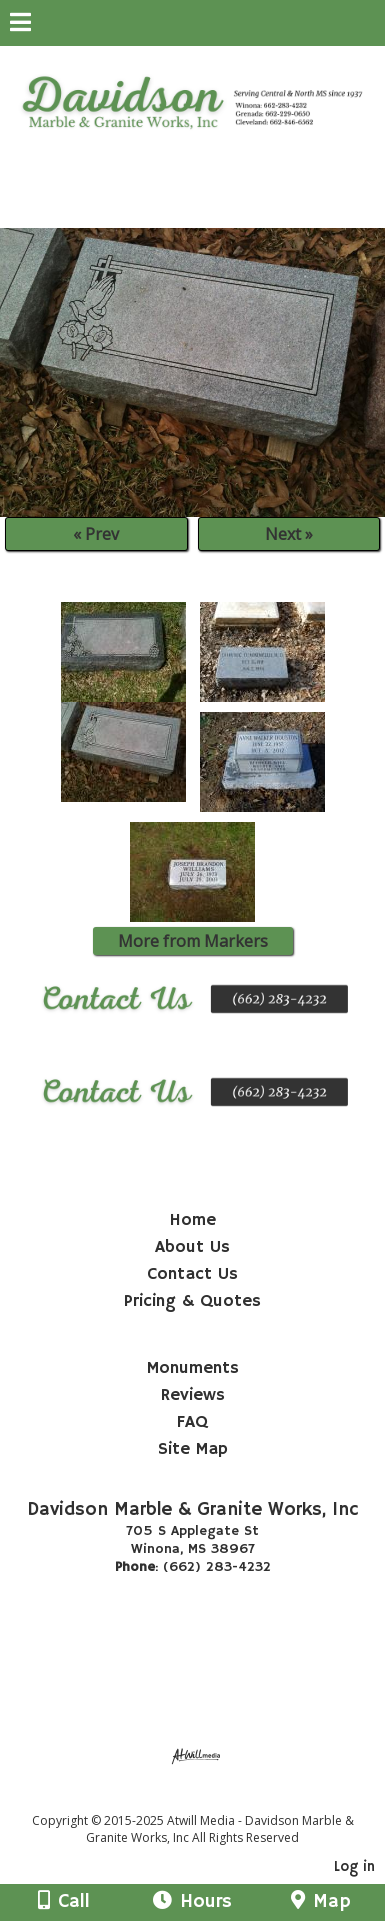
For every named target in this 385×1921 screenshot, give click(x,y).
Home (192, 1220)
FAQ (192, 1422)
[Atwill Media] (210, 1798)
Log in (354, 1867)
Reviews (193, 1395)
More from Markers (193, 941)
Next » (289, 534)
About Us (192, 1247)
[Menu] (20, 25)
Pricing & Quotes (192, 1301)
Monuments (193, 1368)
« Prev (96, 534)
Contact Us (192, 1274)
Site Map (193, 1449)
